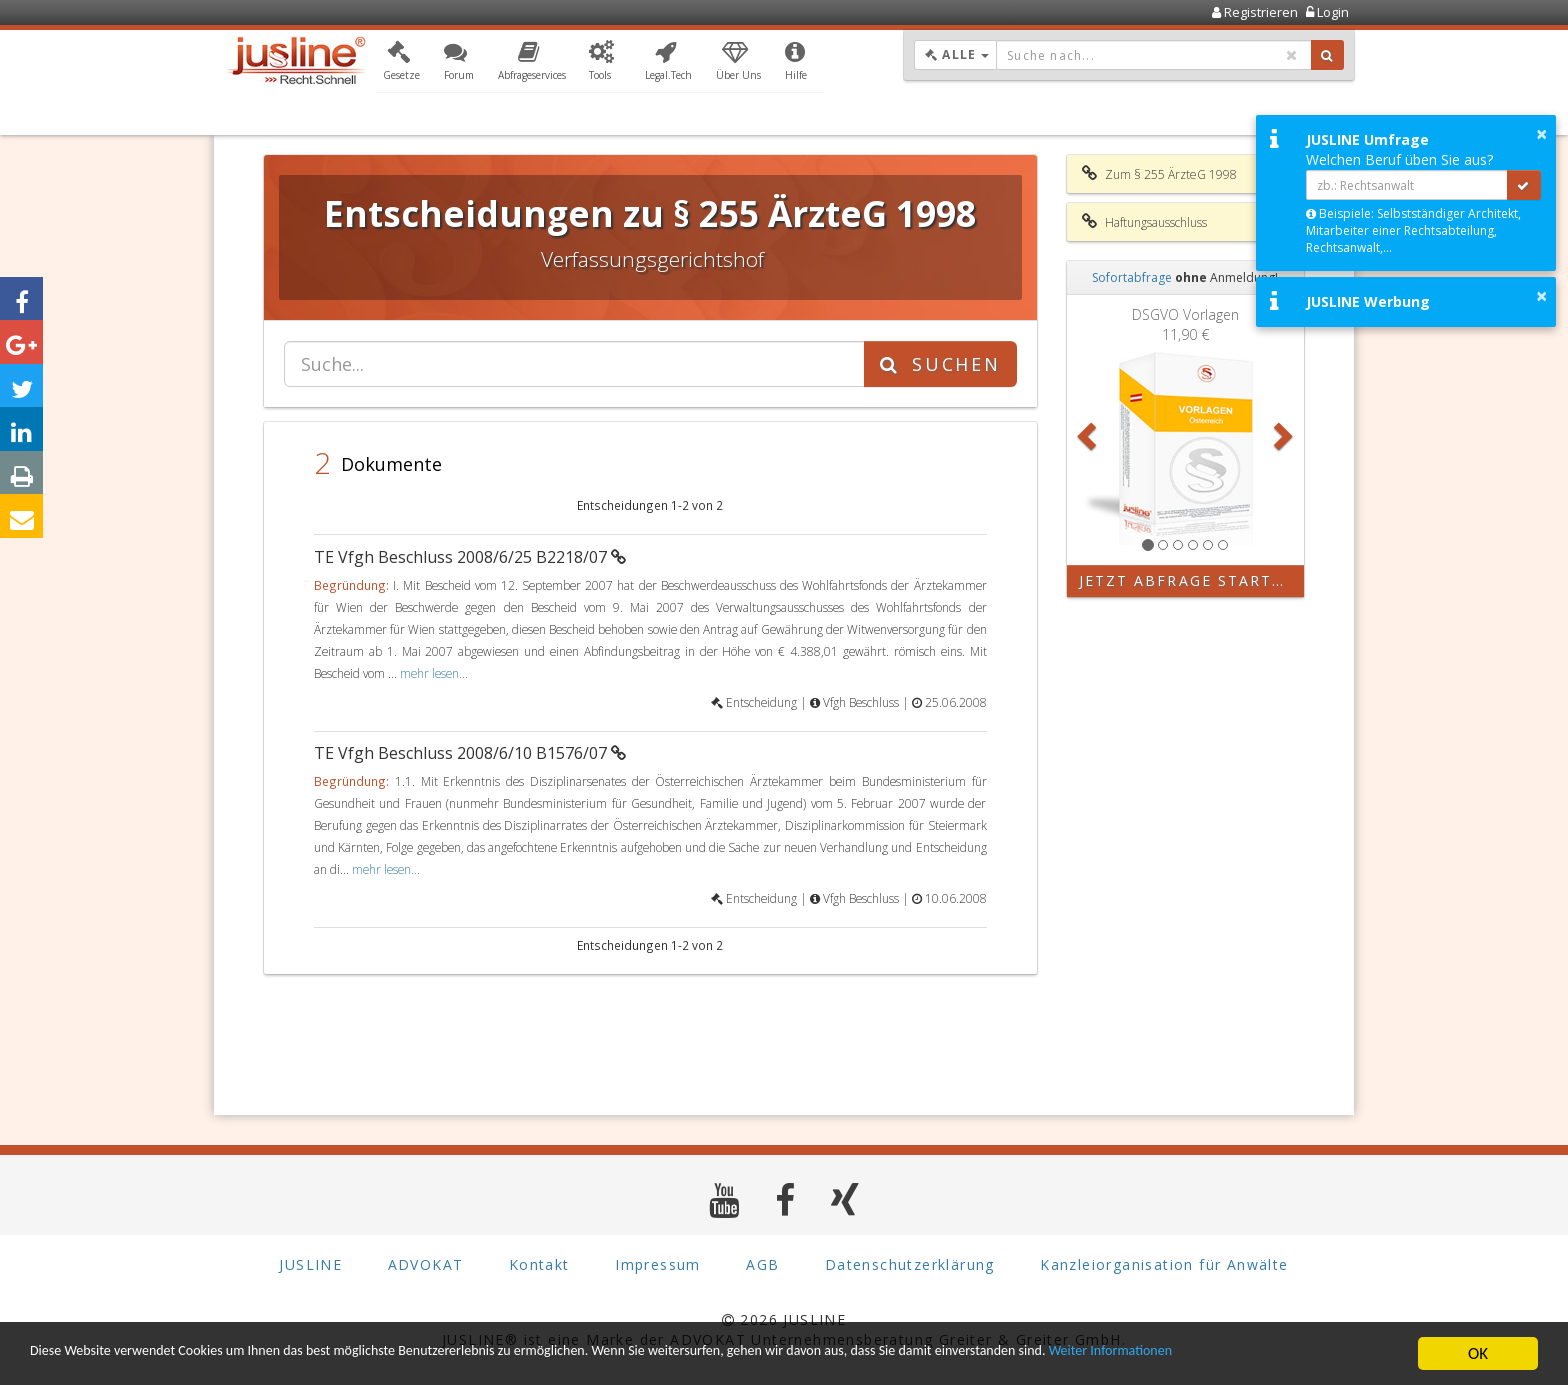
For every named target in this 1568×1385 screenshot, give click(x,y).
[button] (401, 63)
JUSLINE (310, 1264)
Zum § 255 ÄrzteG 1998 (1159, 174)
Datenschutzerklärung (910, 1264)
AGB (762, 1264)
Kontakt (539, 1264)
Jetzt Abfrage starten (1187, 580)
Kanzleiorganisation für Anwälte (1164, 1264)
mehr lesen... (434, 673)
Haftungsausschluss (1144, 222)
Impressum (658, 1264)
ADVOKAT (426, 1264)
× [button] (1541, 134)
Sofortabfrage (1132, 277)
